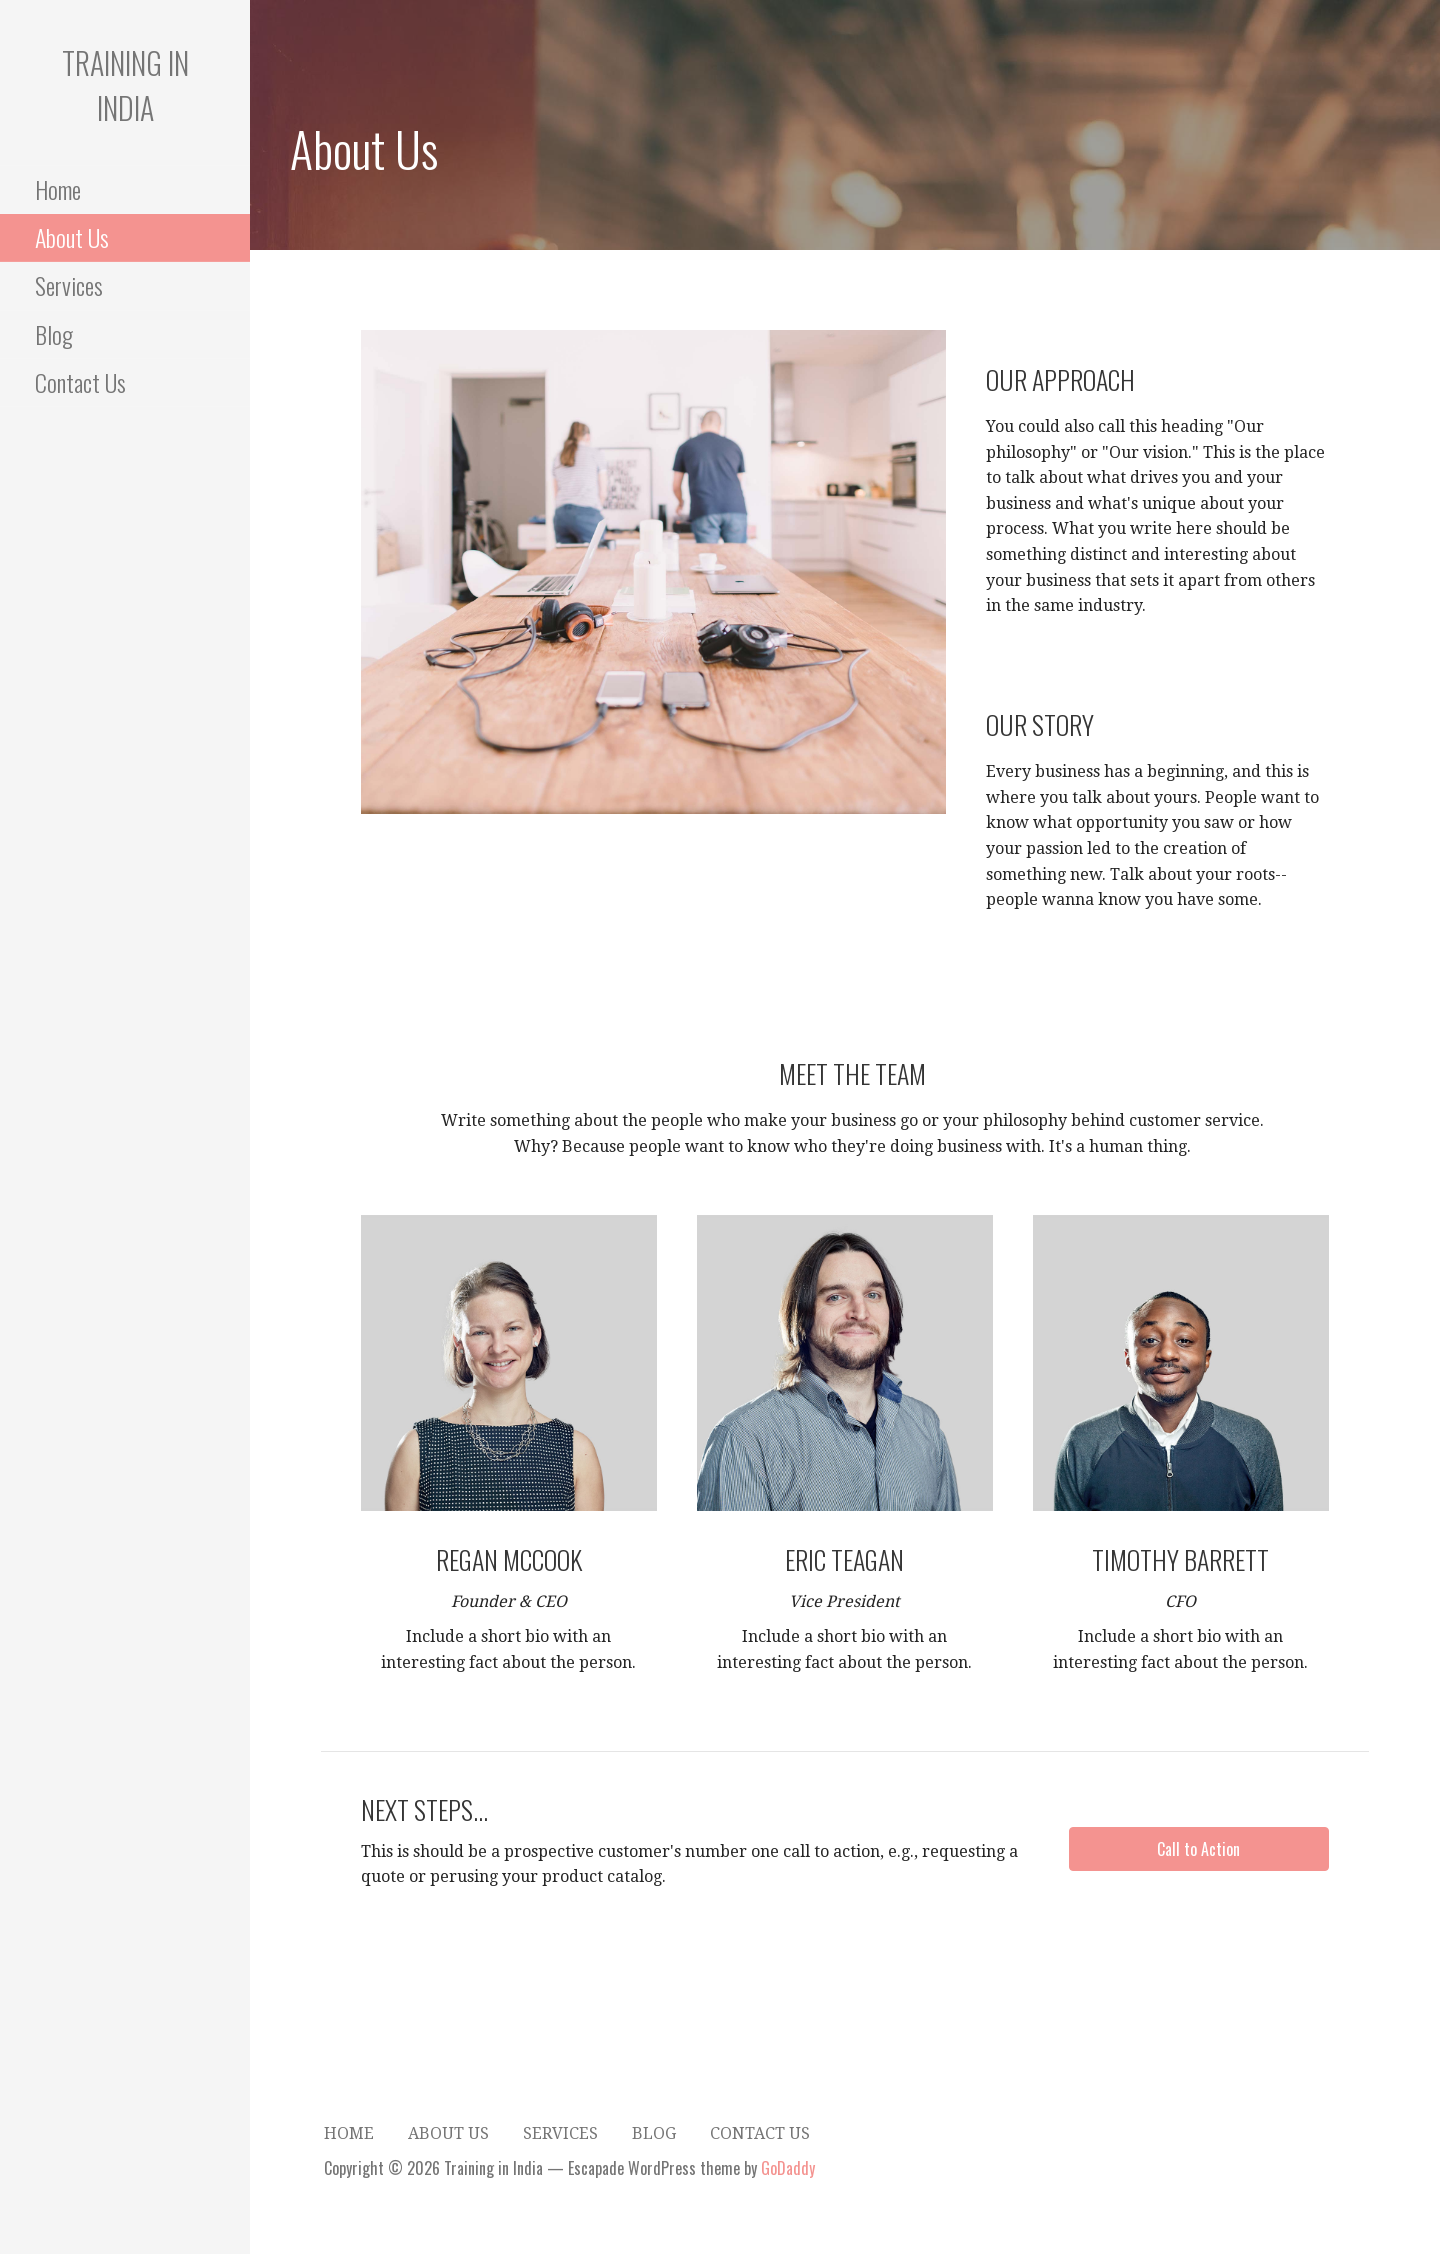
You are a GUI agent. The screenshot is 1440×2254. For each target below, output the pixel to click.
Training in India (125, 85)
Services (69, 285)
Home (58, 189)
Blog (54, 334)
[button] (1199, 1849)
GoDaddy (788, 2168)
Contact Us (80, 382)
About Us (72, 237)
